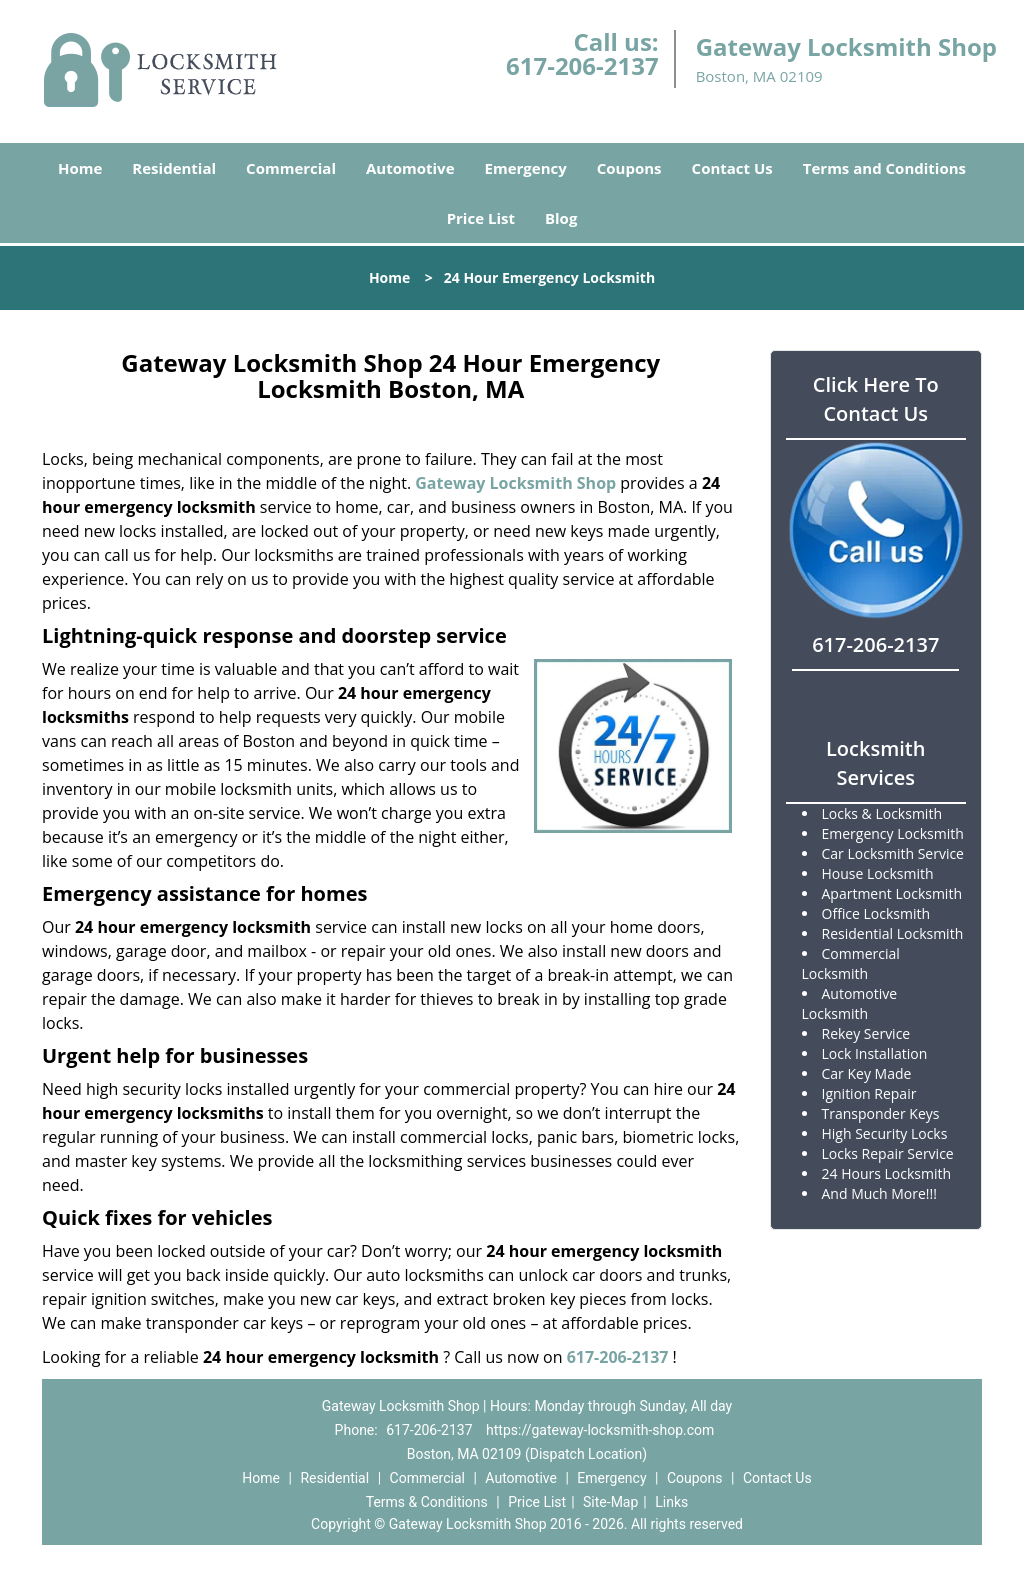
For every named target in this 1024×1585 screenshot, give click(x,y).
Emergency (526, 168)
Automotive (410, 168)
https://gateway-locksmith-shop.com (600, 1430)
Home (80, 168)
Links (671, 1502)
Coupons (629, 168)
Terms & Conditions (427, 1502)
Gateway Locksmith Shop (515, 483)
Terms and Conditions (884, 168)
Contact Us (732, 168)
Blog (561, 218)
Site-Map (610, 1502)
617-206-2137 (582, 65)
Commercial (291, 168)
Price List (481, 218)
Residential (174, 168)
